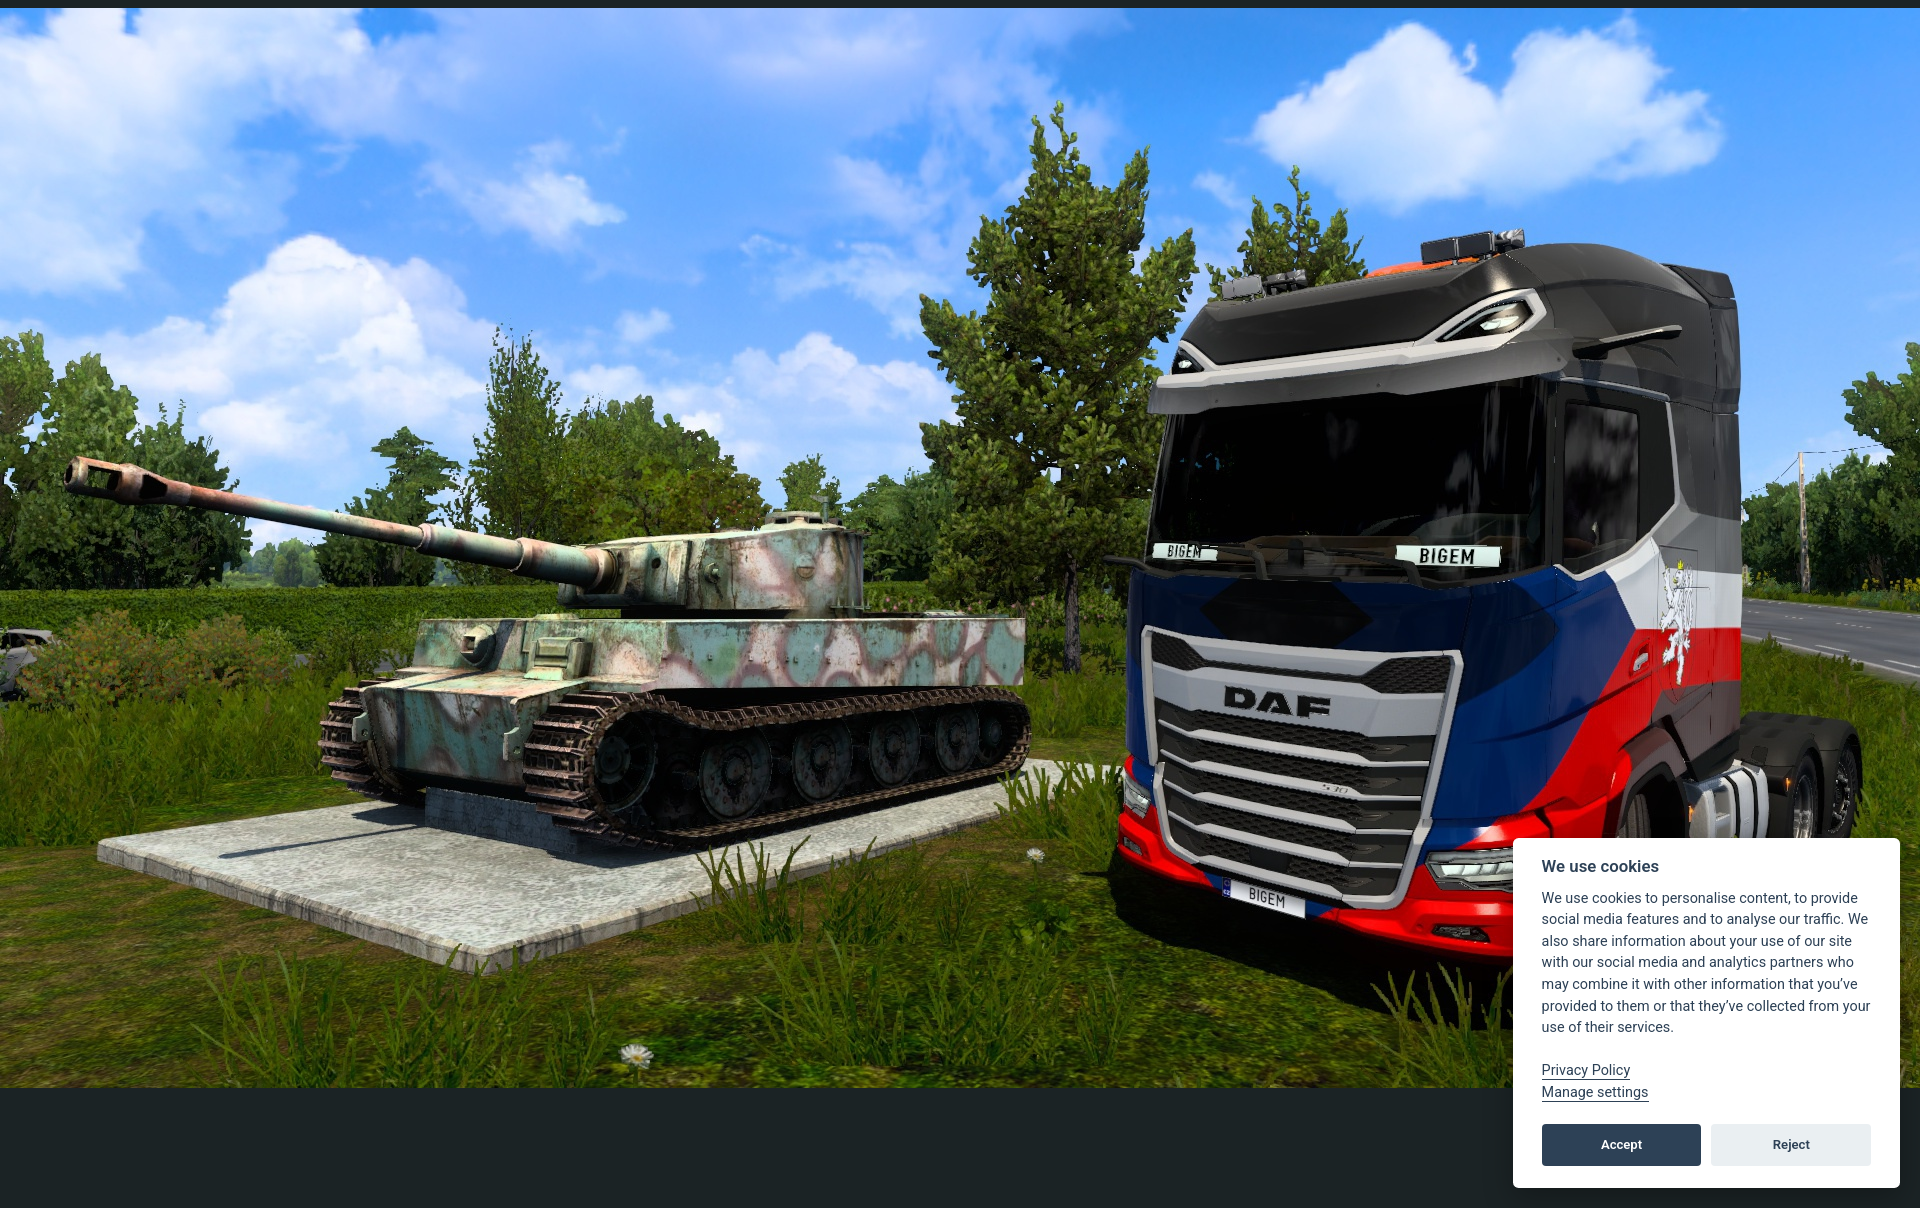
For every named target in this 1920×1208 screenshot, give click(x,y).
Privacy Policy (1586, 1070)
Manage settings (1595, 1092)
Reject (1791, 1144)
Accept (1621, 1144)
